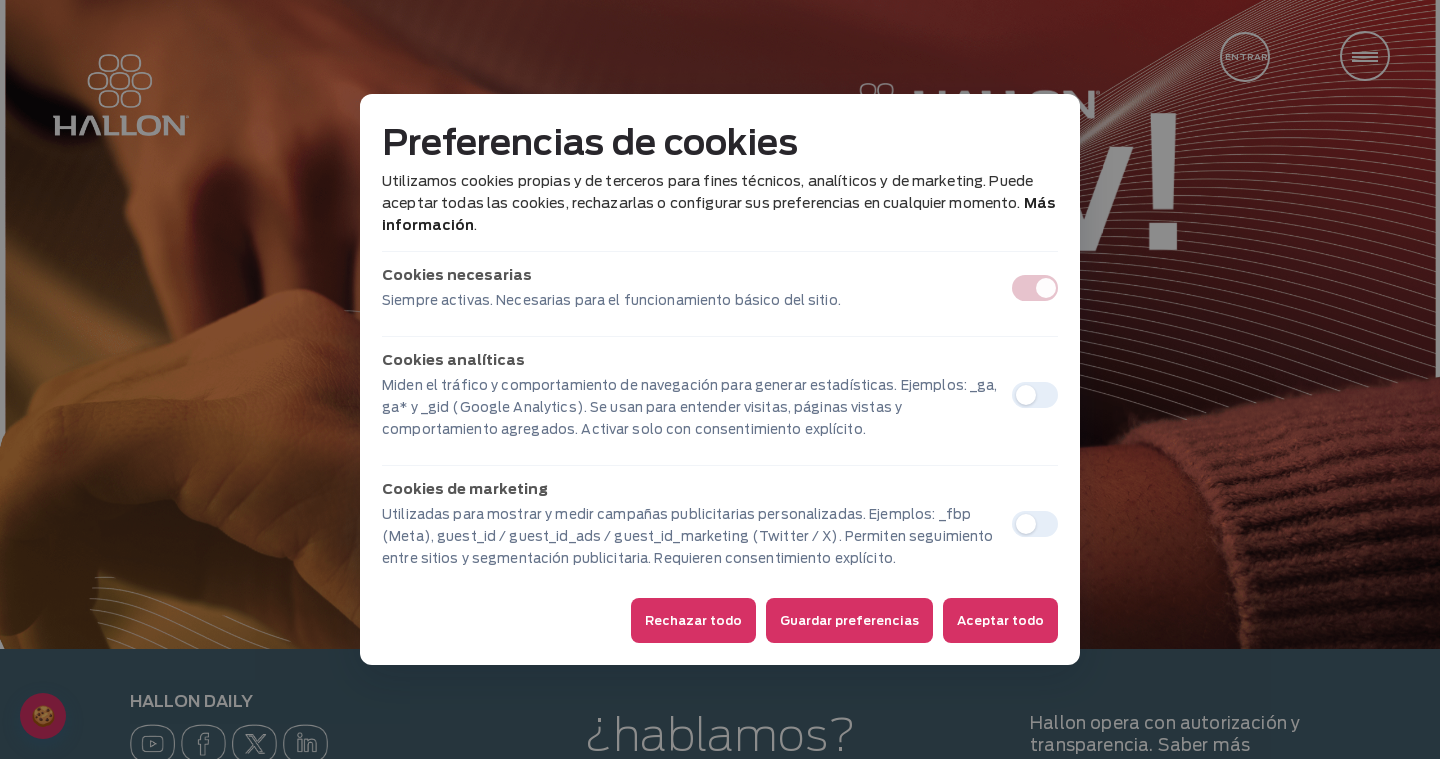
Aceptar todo (1000, 620)
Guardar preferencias (849, 620)
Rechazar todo (693, 620)
